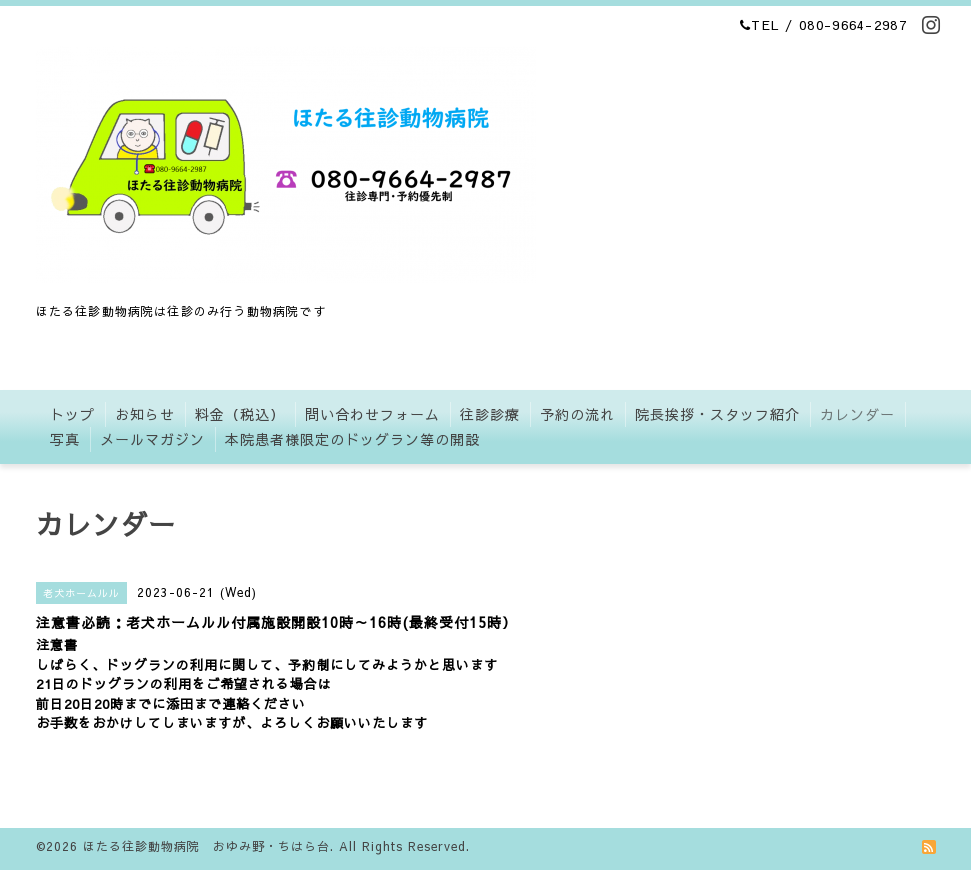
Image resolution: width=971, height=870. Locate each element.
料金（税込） (240, 414)
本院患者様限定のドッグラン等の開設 (352, 439)
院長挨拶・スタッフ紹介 (717, 414)
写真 (65, 439)
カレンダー (857, 414)
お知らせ (145, 414)
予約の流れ (577, 414)
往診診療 (490, 414)
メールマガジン (152, 439)
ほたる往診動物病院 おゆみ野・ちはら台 (206, 846)
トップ (72, 414)
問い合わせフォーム (372, 414)
